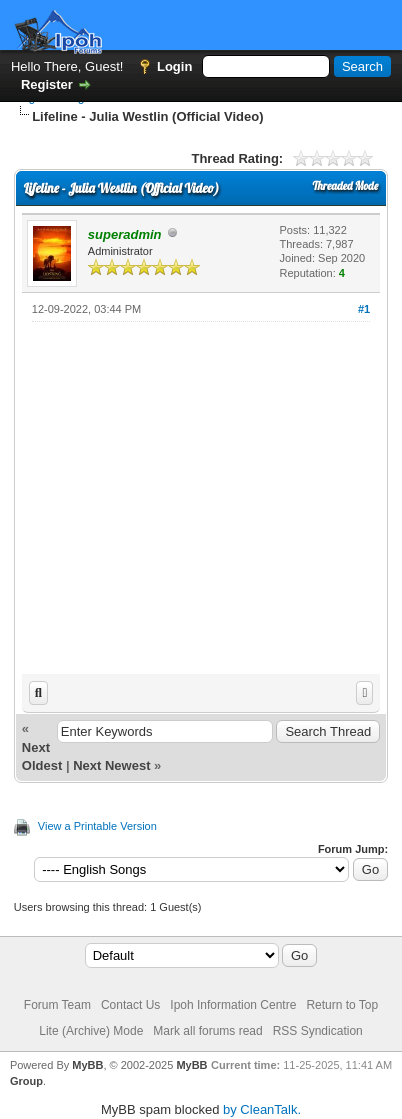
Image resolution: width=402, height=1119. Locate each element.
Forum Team (57, 1005)
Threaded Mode (345, 186)
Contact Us (130, 1005)
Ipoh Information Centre (233, 1005)
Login (174, 66)
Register (47, 84)
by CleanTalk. (262, 1109)
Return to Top (342, 1005)
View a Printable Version (97, 826)
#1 (364, 309)
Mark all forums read (207, 1031)
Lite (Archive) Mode (91, 1031)
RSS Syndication (318, 1031)
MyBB (87, 1065)
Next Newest (111, 765)
